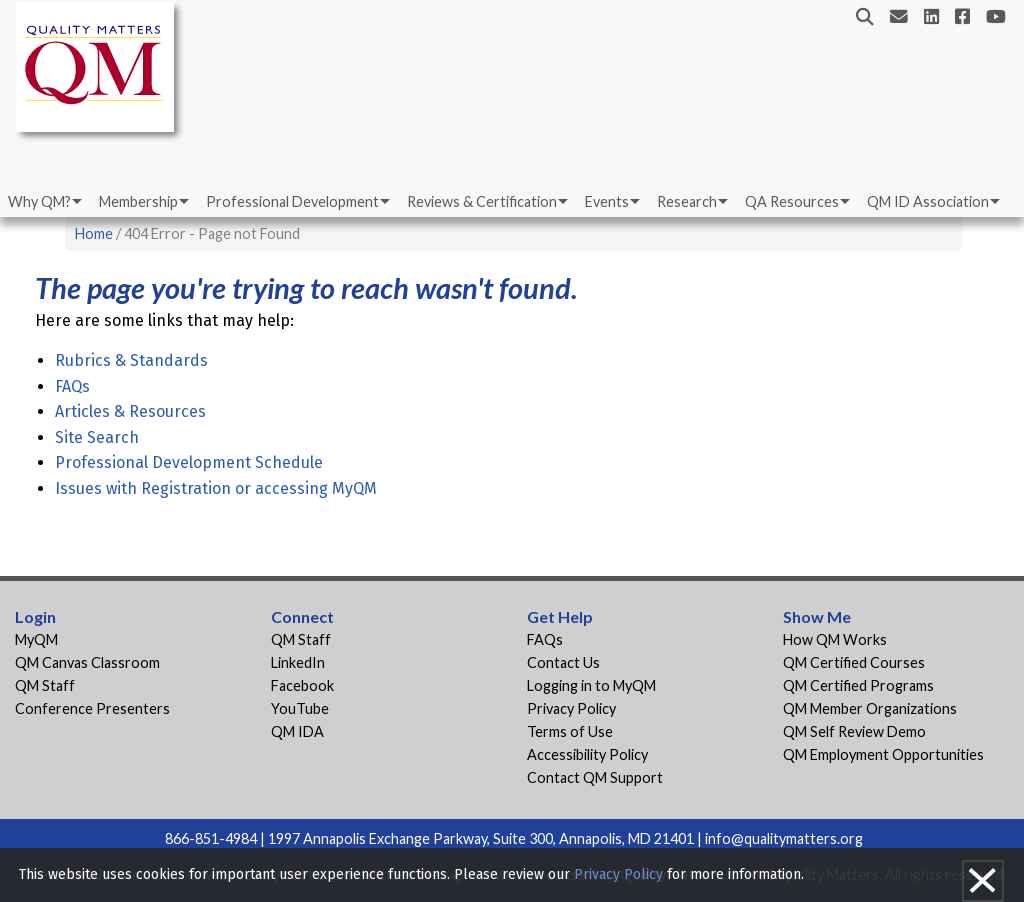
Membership (138, 201)
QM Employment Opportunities (883, 754)
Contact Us (563, 662)
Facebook (302, 685)
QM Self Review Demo (854, 731)
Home (94, 233)
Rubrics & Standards (131, 360)
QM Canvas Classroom (87, 662)
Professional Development (292, 201)
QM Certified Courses (854, 662)
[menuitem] (43, 202)
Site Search (97, 437)
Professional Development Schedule (189, 462)
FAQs (72, 386)
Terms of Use (570, 731)
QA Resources (792, 201)
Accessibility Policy (587, 754)
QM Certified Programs (858, 685)
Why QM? (39, 201)
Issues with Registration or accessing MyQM (216, 488)
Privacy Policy (571, 708)
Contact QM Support (595, 777)
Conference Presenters (92, 708)
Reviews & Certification (482, 201)
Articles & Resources (130, 411)
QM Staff (45, 685)
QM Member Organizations (870, 708)
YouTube (300, 708)
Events (607, 201)
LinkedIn (298, 662)
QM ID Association (928, 201)
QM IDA (297, 731)
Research (687, 201)
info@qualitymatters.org (784, 838)
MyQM (36, 639)
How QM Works (835, 639)
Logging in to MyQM (591, 685)
